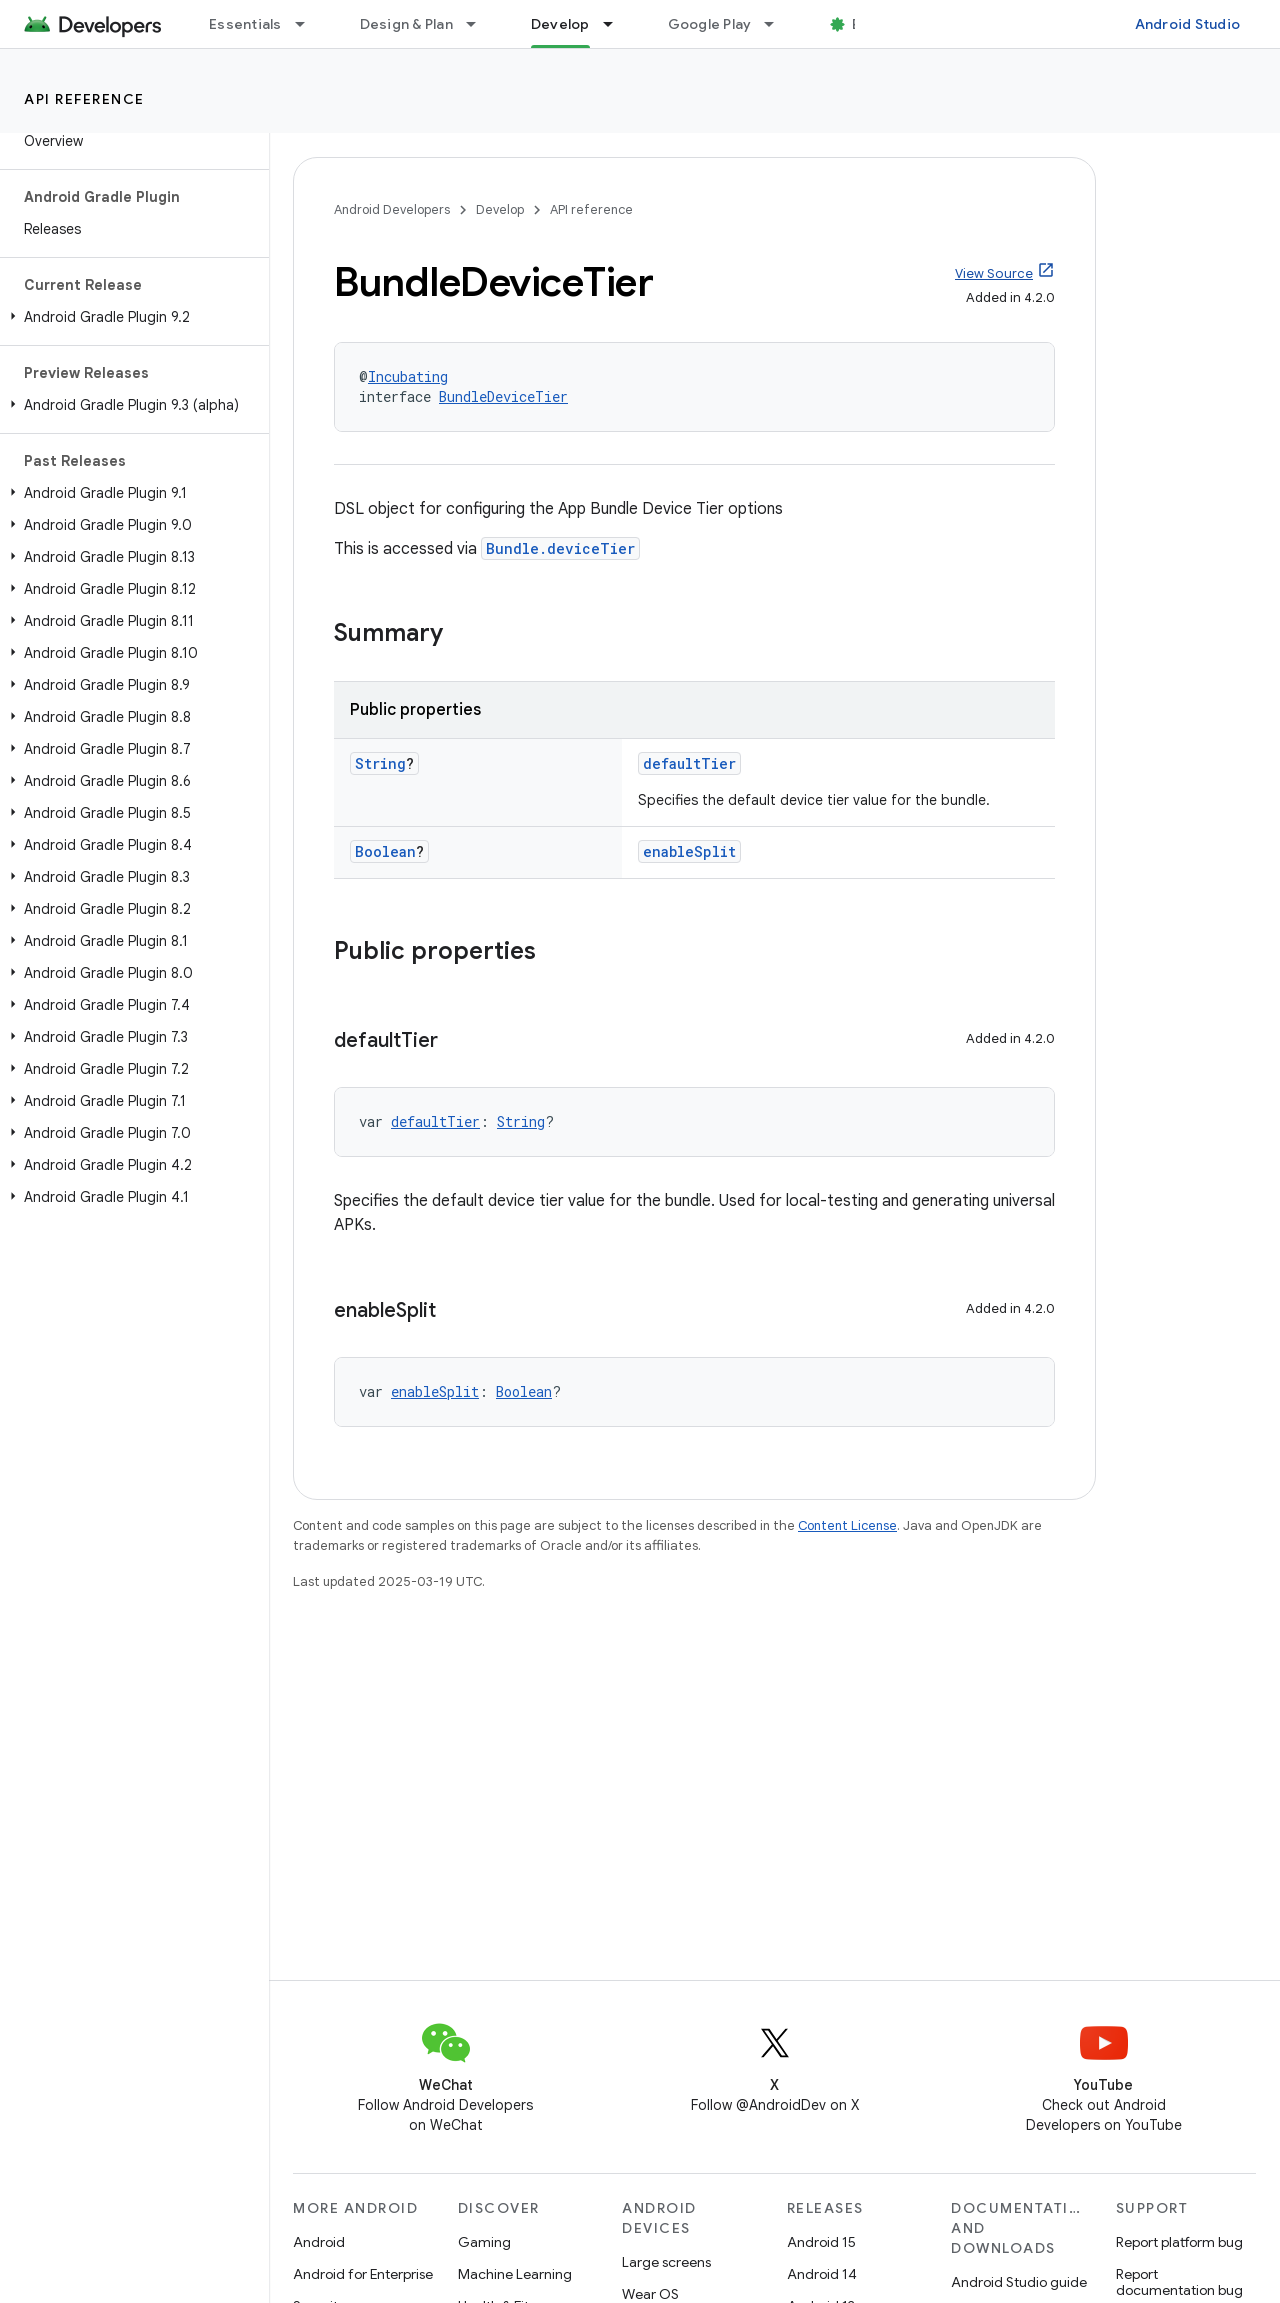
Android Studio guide (1019, 2282)
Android (319, 2242)
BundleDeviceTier (503, 396)
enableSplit (689, 851)
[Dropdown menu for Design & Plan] (480, 24)
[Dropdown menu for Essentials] (309, 24)
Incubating (408, 376)
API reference (84, 99)
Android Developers (392, 209)
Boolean (385, 851)
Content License (847, 1525)
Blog (867, 24)
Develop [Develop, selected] (560, 24)
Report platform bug (1179, 2242)
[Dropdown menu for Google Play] (778, 24)
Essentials (245, 24)
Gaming (484, 2242)
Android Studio (1188, 24)
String (380, 763)
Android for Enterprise (363, 2274)
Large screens (666, 2262)
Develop (500, 209)
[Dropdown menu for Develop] (617, 24)
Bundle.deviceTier (560, 548)
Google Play (710, 24)
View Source (994, 273)
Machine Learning (515, 2274)
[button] (130, 317)
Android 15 (821, 2242)
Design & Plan (406, 24)
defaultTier (689, 763)
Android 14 (822, 2274)
